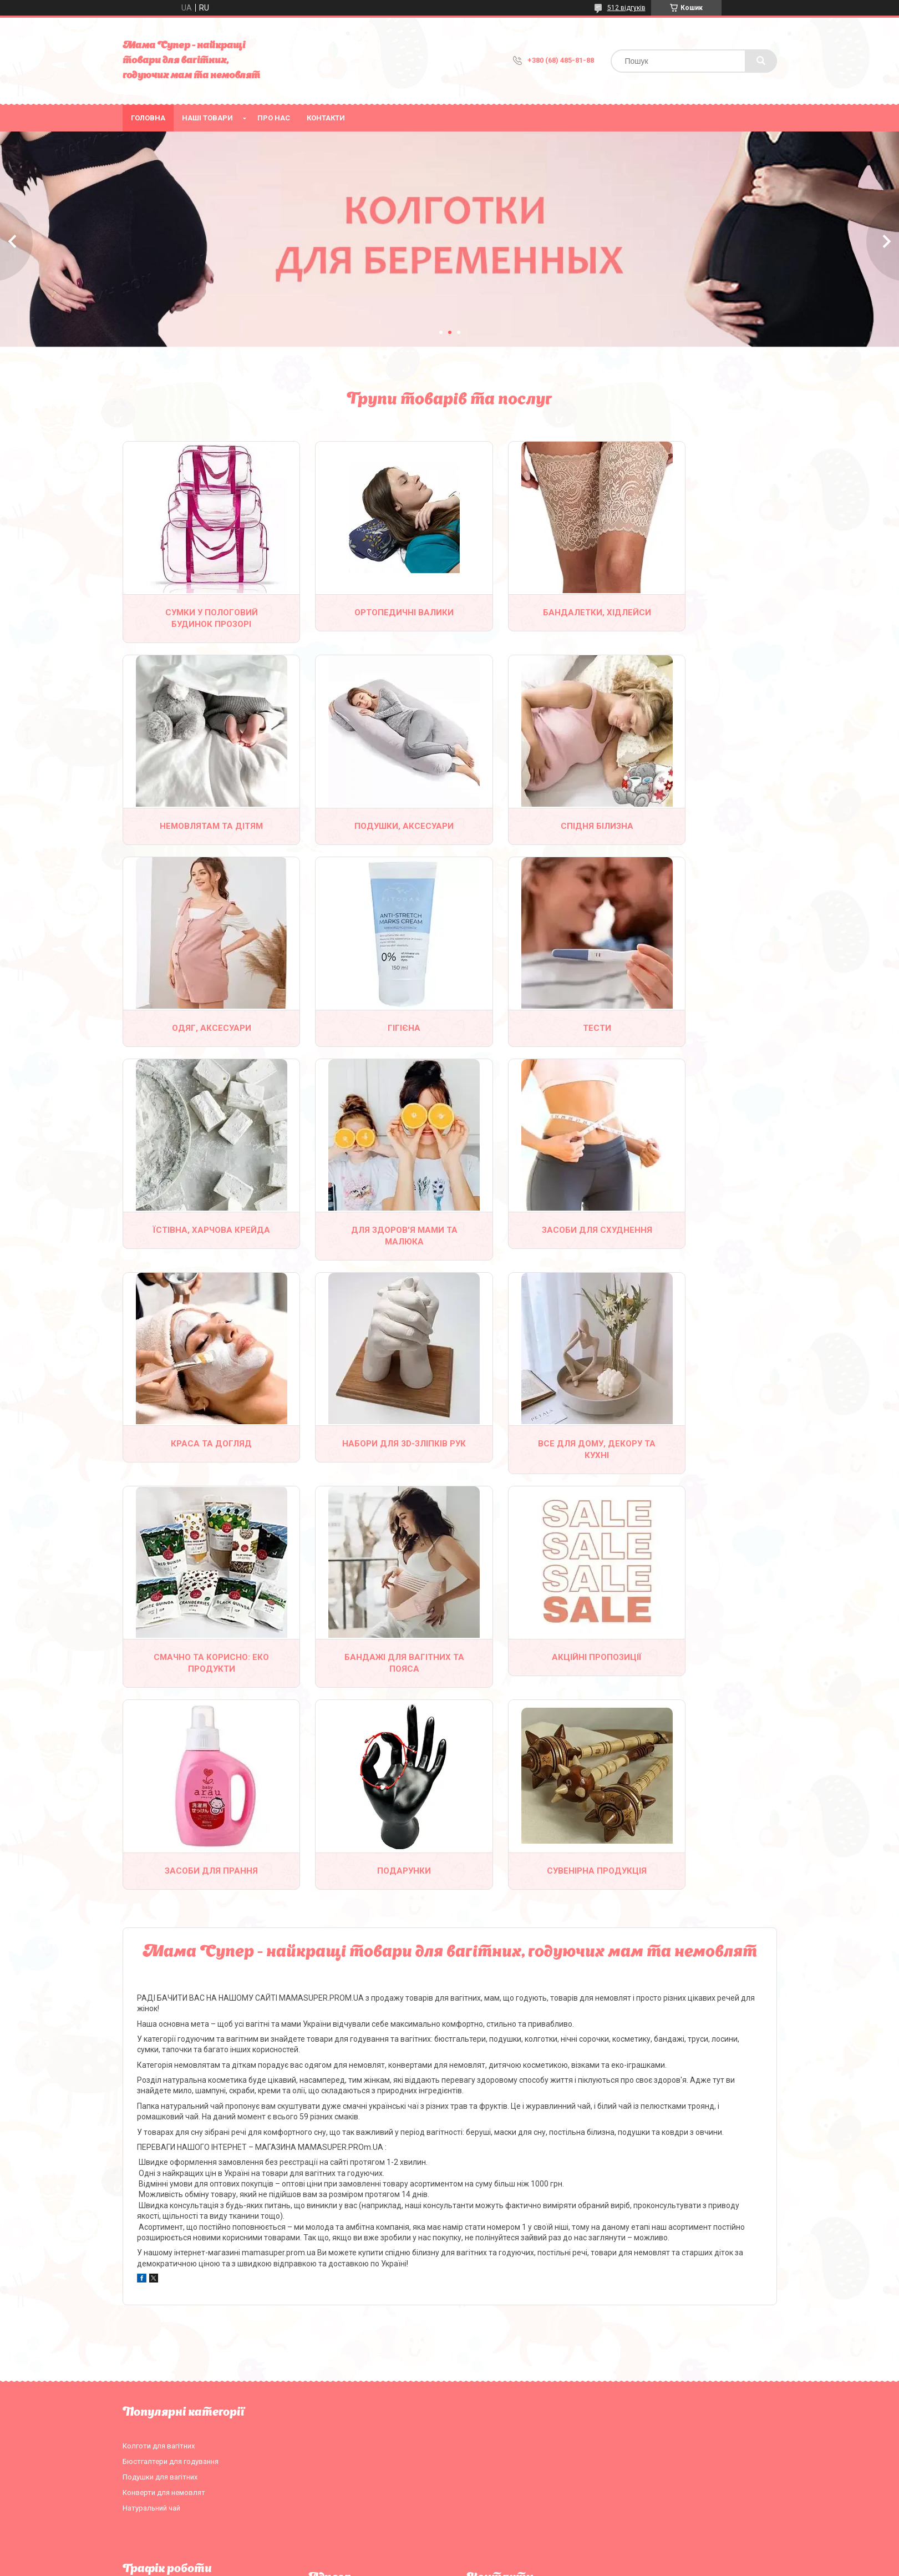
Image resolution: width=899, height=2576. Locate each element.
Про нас (273, 118)
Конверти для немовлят (164, 2287)
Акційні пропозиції (366, 1452)
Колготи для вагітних (159, 2240)
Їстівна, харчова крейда (365, 1032)
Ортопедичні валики (365, 612)
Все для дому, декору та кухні (533, 1245)
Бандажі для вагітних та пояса (198, 1458)
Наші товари (207, 118)
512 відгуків (626, 8)
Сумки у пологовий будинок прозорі (199, 618)
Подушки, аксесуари (198, 825)
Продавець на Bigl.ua (449, 2566)
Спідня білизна (365, 825)
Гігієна (700, 825)
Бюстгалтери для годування (171, 2256)
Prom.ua (502, 2556)
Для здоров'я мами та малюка (533, 1032)
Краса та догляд (198, 1239)
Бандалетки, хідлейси (533, 618)
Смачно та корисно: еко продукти (700, 1245)
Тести (199, 1026)
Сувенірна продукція (198, 1666)
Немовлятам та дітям (700, 618)
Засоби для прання (533, 1452)
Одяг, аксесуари (533, 825)
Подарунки (700, 1452)
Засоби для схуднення (700, 1032)
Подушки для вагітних (160, 2272)
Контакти (326, 118)
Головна (148, 118)
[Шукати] (761, 61)
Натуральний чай (151, 2303)
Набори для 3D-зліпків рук (365, 1245)
